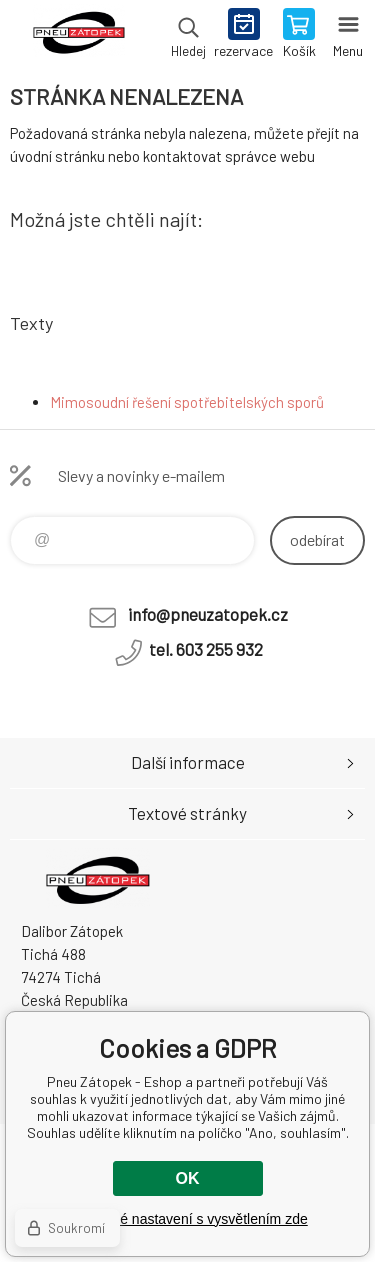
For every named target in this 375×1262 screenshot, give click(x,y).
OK (188, 1178)
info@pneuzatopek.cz (208, 614)
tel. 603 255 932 (206, 649)
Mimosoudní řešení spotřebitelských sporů (187, 402)
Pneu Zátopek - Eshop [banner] (78, 35)
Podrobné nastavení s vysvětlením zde (187, 1219)
